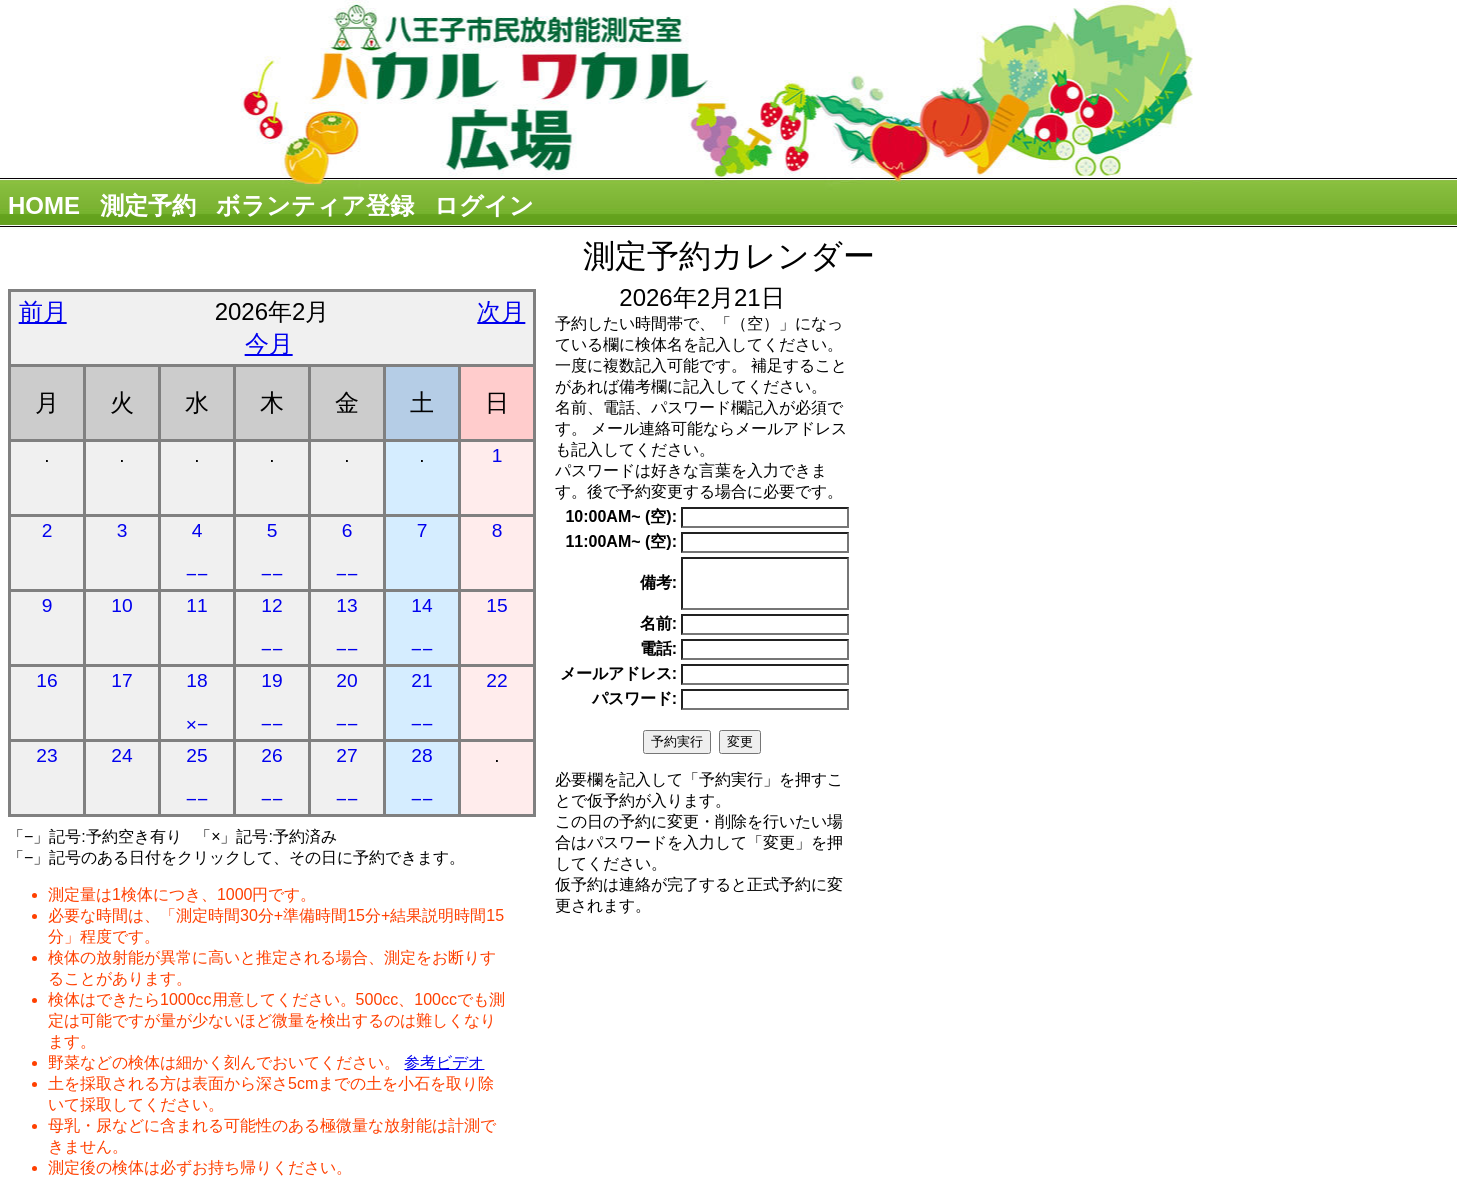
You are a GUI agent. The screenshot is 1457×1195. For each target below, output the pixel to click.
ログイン (484, 205)
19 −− (272, 702)
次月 (501, 311)
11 (196, 605)
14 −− (422, 627)
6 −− (347, 552)
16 (46, 680)
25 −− (197, 777)
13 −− (347, 627)
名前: (658, 632)
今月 (269, 343)
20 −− (347, 702)
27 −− (347, 777)
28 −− (422, 777)
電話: (658, 657)
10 (121, 605)
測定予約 (148, 205)
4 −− (197, 552)
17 (121, 680)
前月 (43, 311)
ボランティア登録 (315, 205)
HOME (44, 205)
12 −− (272, 627)
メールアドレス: (618, 682)
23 (46, 755)
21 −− (422, 702)
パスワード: (634, 707)
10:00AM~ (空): (621, 516)
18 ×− (197, 702)
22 (496, 680)
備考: (658, 587)
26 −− (272, 777)
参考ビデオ (444, 1062)
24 (121, 755)
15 (496, 605)
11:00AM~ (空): (621, 541)
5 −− (272, 552)
